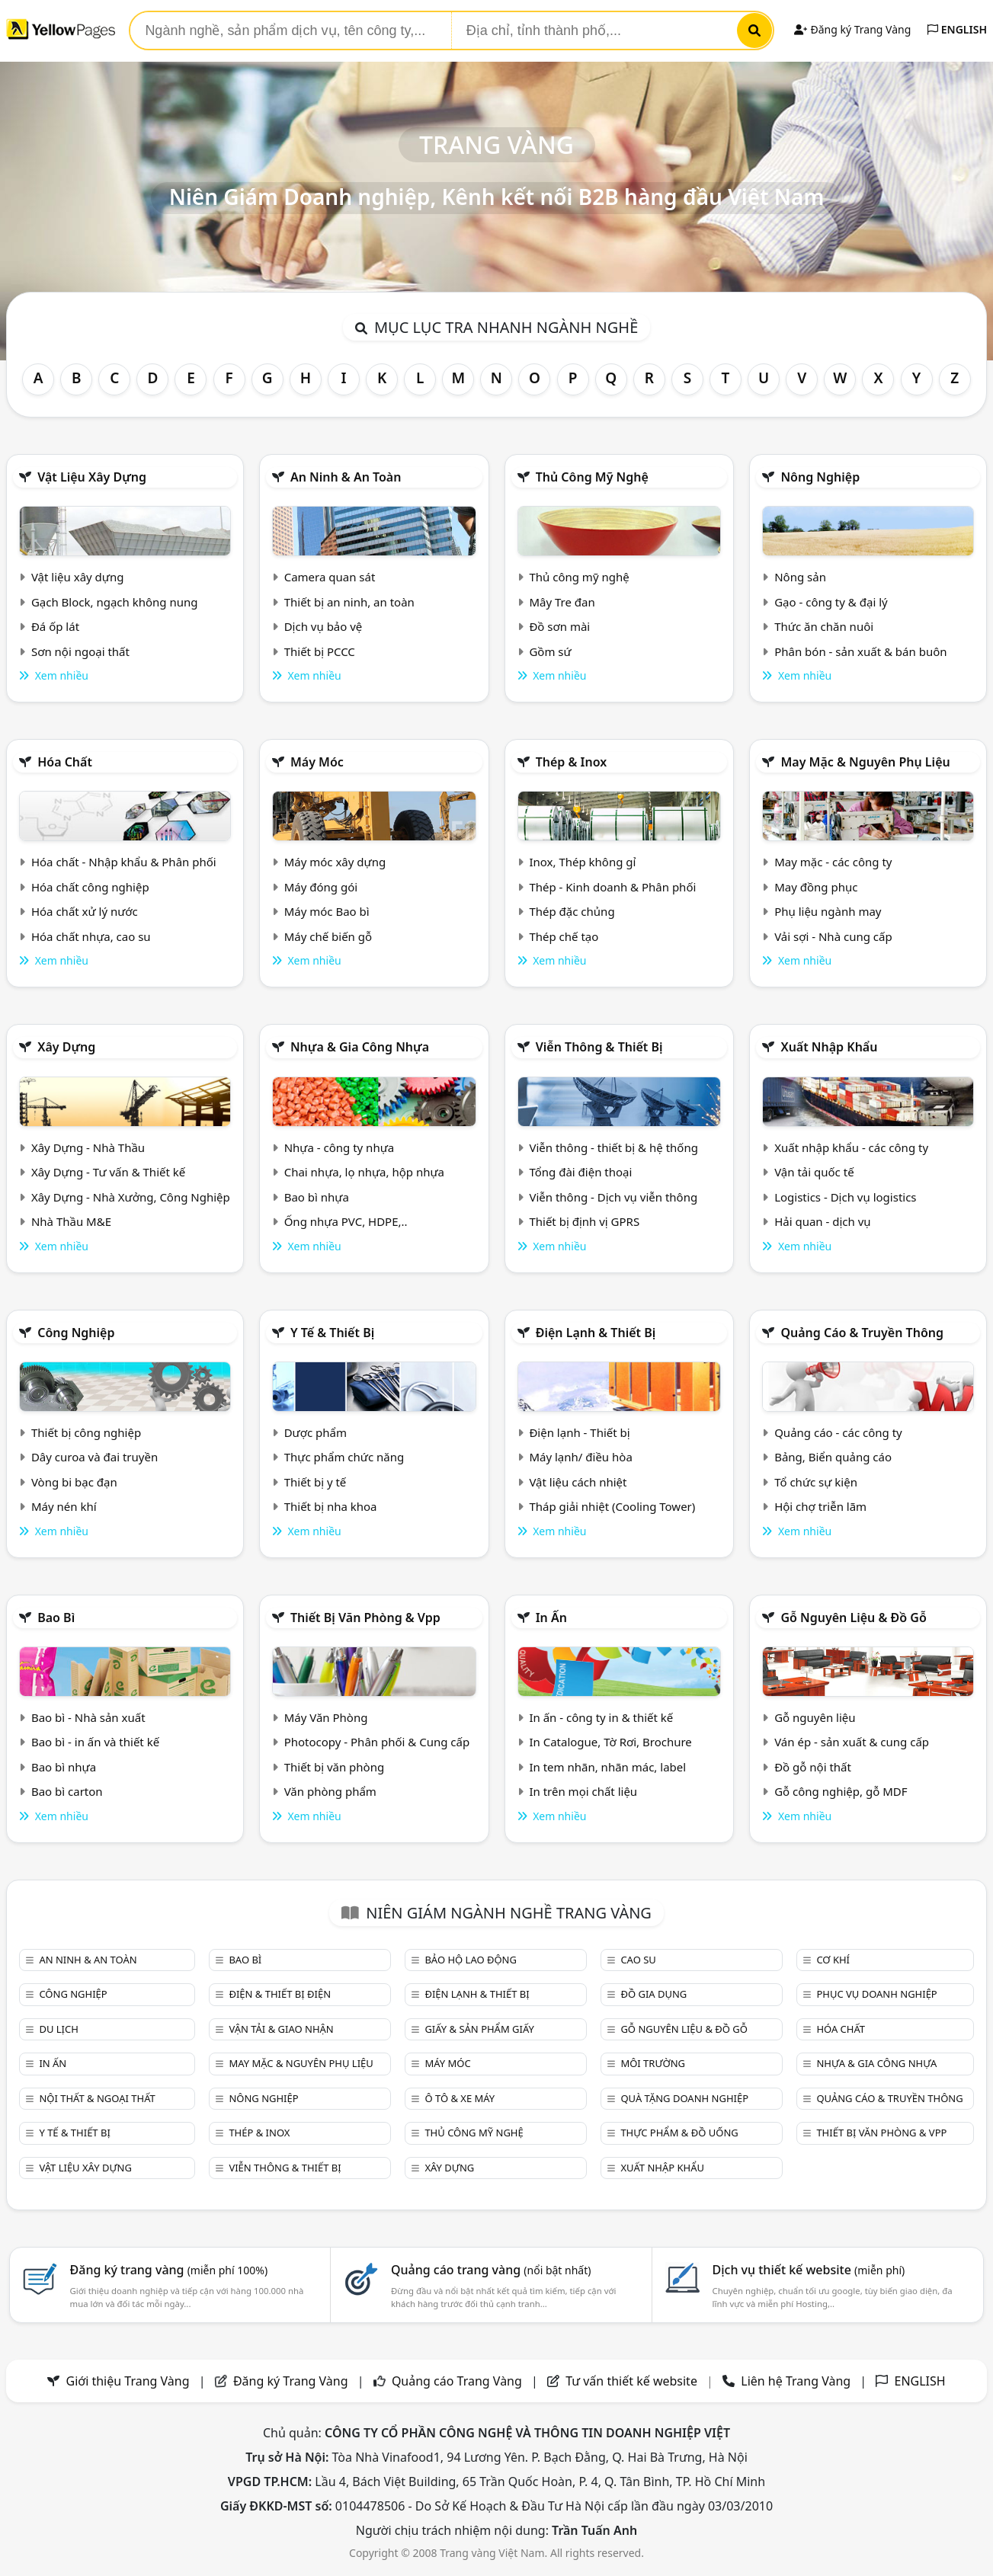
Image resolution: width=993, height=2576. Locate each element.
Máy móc (317, 762)
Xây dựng (66, 1046)
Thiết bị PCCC (319, 651)
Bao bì (56, 1617)
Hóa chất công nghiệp (90, 886)
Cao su (637, 1959)
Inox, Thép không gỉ (582, 861)
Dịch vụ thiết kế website (809, 2269)
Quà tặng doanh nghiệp (684, 2098)
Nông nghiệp (820, 477)
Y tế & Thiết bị (332, 1332)
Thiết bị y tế (315, 1482)
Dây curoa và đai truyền (94, 1456)
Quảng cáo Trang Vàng (457, 2381)
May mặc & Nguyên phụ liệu (865, 762)
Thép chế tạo (563, 936)
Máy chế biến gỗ (328, 936)
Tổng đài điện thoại (580, 1171)
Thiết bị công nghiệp (86, 1432)
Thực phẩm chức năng (344, 1456)
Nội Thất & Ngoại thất (97, 2098)
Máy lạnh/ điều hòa (580, 1456)
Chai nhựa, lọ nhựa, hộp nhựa (364, 1171)
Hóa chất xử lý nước (84, 911)
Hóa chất (64, 762)
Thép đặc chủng (571, 911)
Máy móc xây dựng (335, 861)
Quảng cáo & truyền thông (861, 1332)
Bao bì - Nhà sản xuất (88, 1717)
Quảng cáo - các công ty (838, 1432)
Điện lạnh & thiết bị (596, 1332)
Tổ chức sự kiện (815, 1482)
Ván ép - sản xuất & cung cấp (851, 1741)
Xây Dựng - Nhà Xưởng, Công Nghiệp (130, 1197)
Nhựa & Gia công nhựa (359, 1046)
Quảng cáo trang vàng (491, 2269)
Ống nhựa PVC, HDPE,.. (346, 1221)
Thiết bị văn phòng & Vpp (365, 1617)
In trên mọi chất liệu (583, 1791)
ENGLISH (957, 29)
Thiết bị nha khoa (330, 1506)
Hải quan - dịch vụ (822, 1221)
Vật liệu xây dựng (91, 477)
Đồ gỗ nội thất (812, 1766)
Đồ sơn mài (559, 626)
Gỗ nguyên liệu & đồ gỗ (853, 1617)
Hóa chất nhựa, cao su (91, 936)
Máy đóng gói (320, 886)
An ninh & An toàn (346, 477)
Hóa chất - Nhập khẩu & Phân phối (123, 861)
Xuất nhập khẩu (828, 1046)
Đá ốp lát (55, 626)
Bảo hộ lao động (470, 1959)
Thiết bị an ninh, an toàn (349, 602)
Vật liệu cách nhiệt (577, 1482)
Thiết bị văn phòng (334, 1766)
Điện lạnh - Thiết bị (579, 1432)
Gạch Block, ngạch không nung (114, 602)
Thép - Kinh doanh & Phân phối (612, 886)
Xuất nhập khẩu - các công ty (851, 1147)
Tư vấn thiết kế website (632, 2381)
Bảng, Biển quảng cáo (833, 1456)
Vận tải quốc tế (814, 1171)
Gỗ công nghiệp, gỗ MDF (840, 1791)
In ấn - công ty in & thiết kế (601, 1717)
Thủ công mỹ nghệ (592, 477)
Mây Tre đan (561, 602)
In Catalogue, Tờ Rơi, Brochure (610, 1741)
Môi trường (652, 2063)
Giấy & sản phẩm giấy (478, 2029)
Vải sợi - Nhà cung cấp (833, 936)
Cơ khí (833, 1959)
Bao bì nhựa (316, 1197)
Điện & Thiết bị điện (280, 1994)
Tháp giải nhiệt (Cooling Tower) (612, 1506)
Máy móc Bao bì (327, 911)
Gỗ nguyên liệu (814, 1717)
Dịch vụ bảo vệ (323, 626)
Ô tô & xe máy (459, 2098)
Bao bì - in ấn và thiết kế (95, 1741)
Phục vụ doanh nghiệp (876, 1994)
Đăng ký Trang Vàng (852, 29)
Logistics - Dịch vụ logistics (845, 1197)
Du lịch (58, 2029)
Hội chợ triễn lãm (820, 1506)
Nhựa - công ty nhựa (339, 1147)
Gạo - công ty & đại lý (831, 602)
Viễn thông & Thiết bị (599, 1046)
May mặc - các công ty (833, 861)
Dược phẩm (315, 1432)
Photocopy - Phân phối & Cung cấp (377, 1741)
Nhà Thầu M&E (71, 1221)
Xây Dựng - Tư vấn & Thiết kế (108, 1171)
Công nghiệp (75, 1332)
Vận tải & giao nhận (281, 2029)
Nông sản (800, 576)
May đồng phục (815, 886)
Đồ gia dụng (653, 1994)
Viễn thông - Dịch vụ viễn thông (613, 1197)
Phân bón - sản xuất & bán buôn (860, 651)
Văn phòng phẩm (330, 1791)
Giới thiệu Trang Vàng (128, 2381)
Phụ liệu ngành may (827, 911)
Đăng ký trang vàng (169, 2269)
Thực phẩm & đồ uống (679, 2132)
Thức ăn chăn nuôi (823, 626)
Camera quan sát (330, 576)
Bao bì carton (67, 1791)
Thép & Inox (571, 762)
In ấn (551, 1617)
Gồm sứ (550, 651)
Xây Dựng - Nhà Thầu (88, 1147)
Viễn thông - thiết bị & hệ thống (613, 1147)
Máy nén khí (64, 1506)
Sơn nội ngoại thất (80, 651)
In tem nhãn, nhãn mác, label (607, 1766)
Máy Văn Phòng (326, 1717)
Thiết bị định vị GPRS (584, 1221)
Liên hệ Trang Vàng (795, 2381)
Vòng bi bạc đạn (74, 1482)
